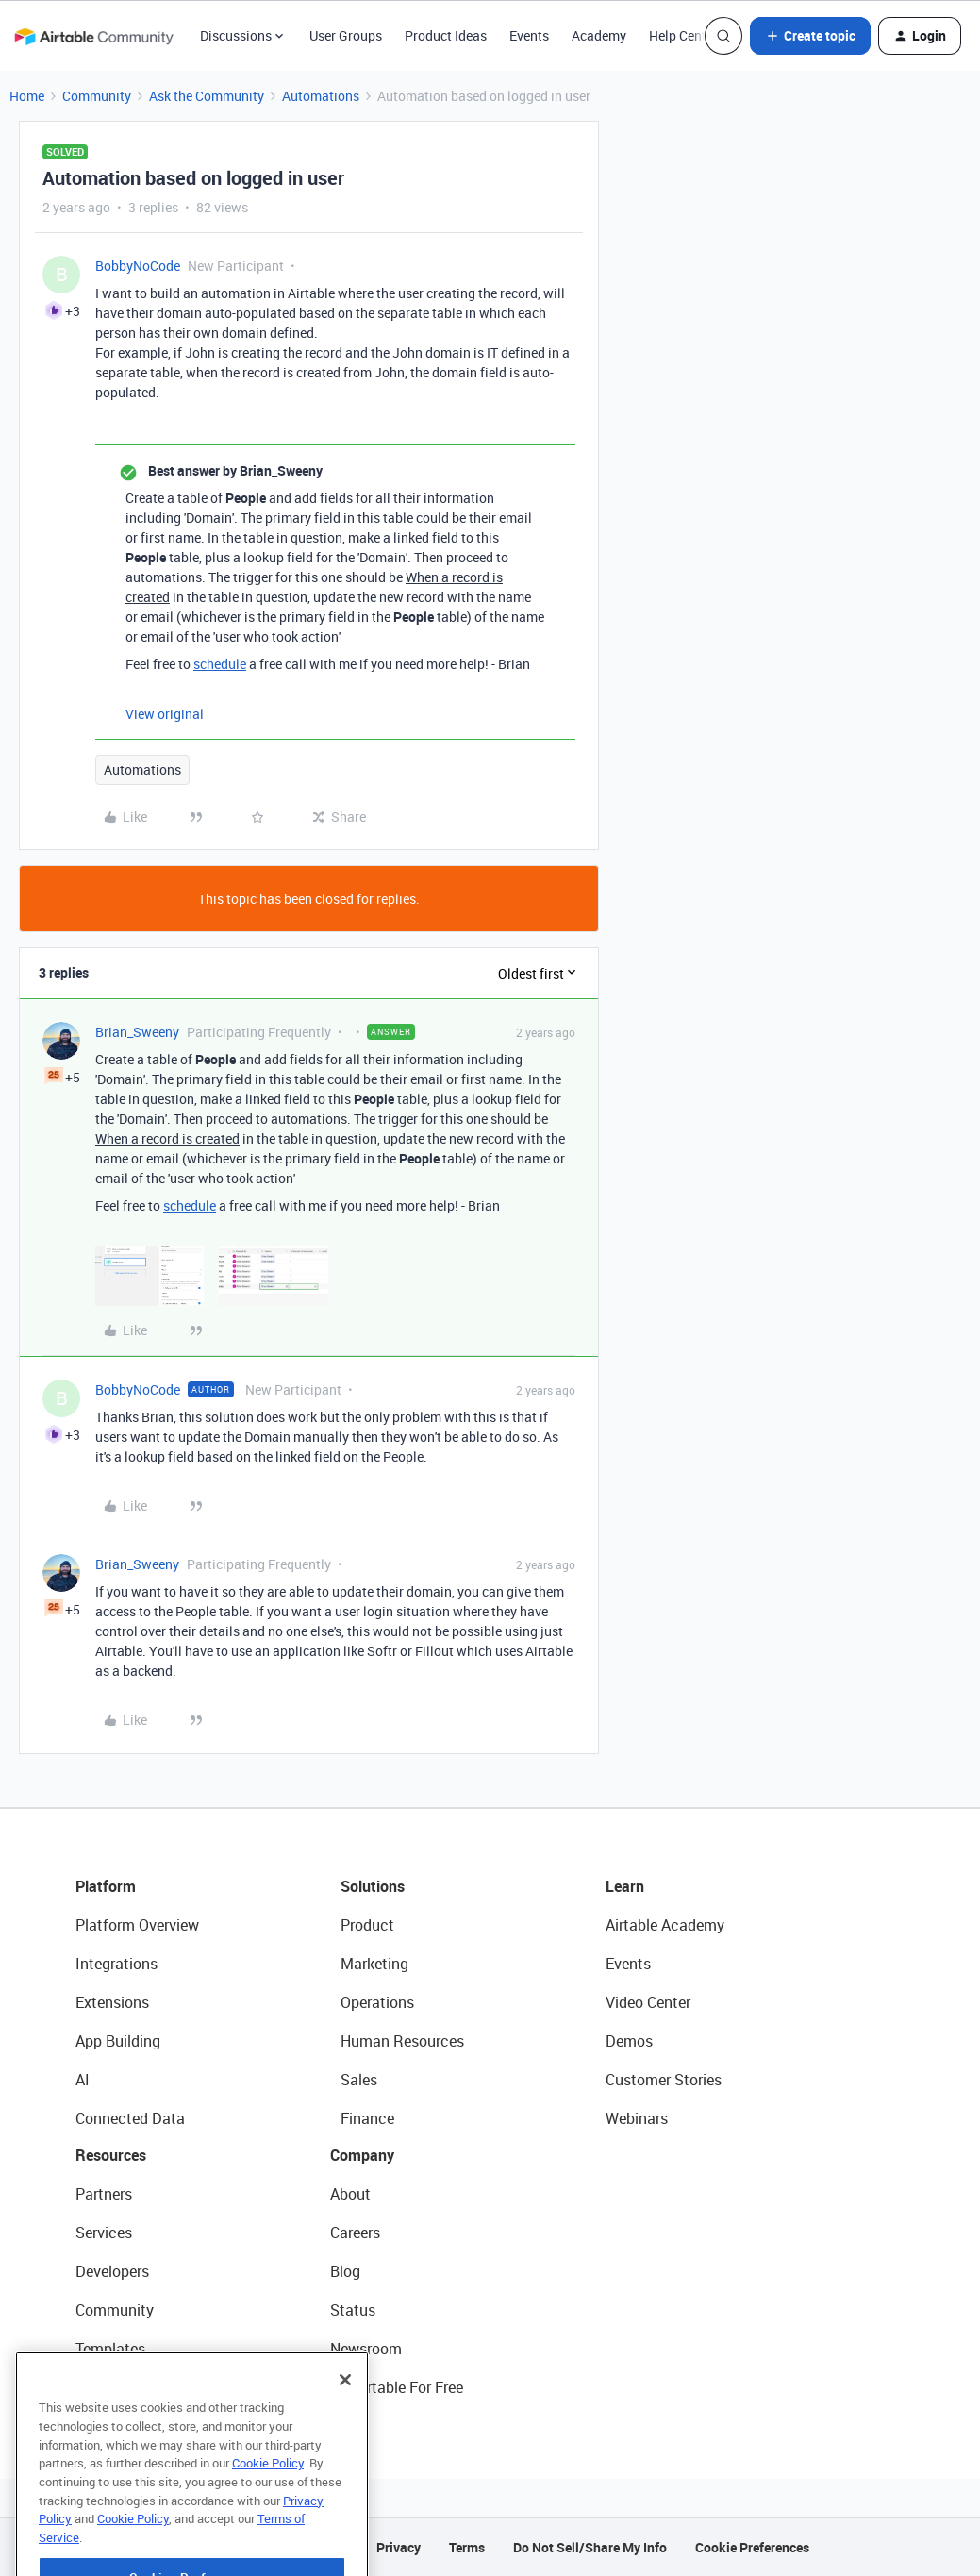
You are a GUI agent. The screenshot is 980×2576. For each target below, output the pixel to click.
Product (367, 1925)
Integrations (116, 1963)
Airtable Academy (665, 1925)
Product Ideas (446, 35)
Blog (345, 2271)
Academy (599, 35)
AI (82, 2079)
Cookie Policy (268, 2508)
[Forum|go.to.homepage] (93, 36)
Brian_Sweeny (137, 1032)
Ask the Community (206, 96)
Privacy (398, 2547)
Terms (467, 2547)
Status (352, 2310)
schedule (219, 664)
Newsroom (366, 2348)
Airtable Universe (132, 2387)
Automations (320, 96)
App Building (117, 2041)
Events (529, 35)
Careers (355, 2232)
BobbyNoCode (137, 266)
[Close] (345, 2425)
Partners (103, 2193)
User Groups (345, 35)
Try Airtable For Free (396, 2387)
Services (103, 2232)
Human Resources (402, 2041)
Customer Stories (664, 2079)
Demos (629, 2041)
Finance (367, 2118)
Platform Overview (137, 1925)
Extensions (112, 2002)
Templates (110, 2348)
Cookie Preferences (752, 2547)
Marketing (374, 1963)
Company (362, 2155)
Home (26, 96)
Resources (110, 2155)
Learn (625, 1886)
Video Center (648, 2002)
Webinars (637, 2118)
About (350, 2193)
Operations (377, 2002)
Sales (359, 2079)
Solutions (373, 1886)
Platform (105, 1886)
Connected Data (130, 2118)
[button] (810, 36)
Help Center (683, 35)
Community (96, 96)
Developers (112, 2271)
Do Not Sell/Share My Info (590, 2547)
